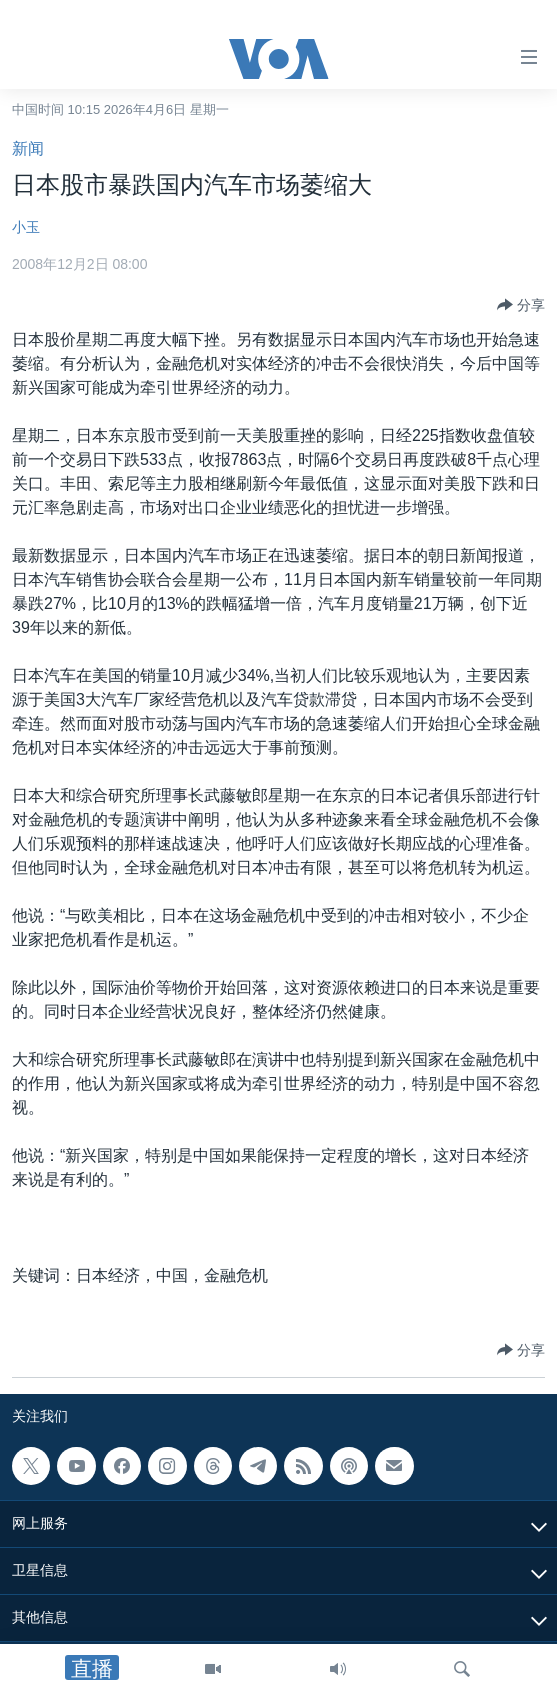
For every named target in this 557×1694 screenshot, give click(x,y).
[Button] (521, 305)
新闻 (28, 148)
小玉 (26, 227)
